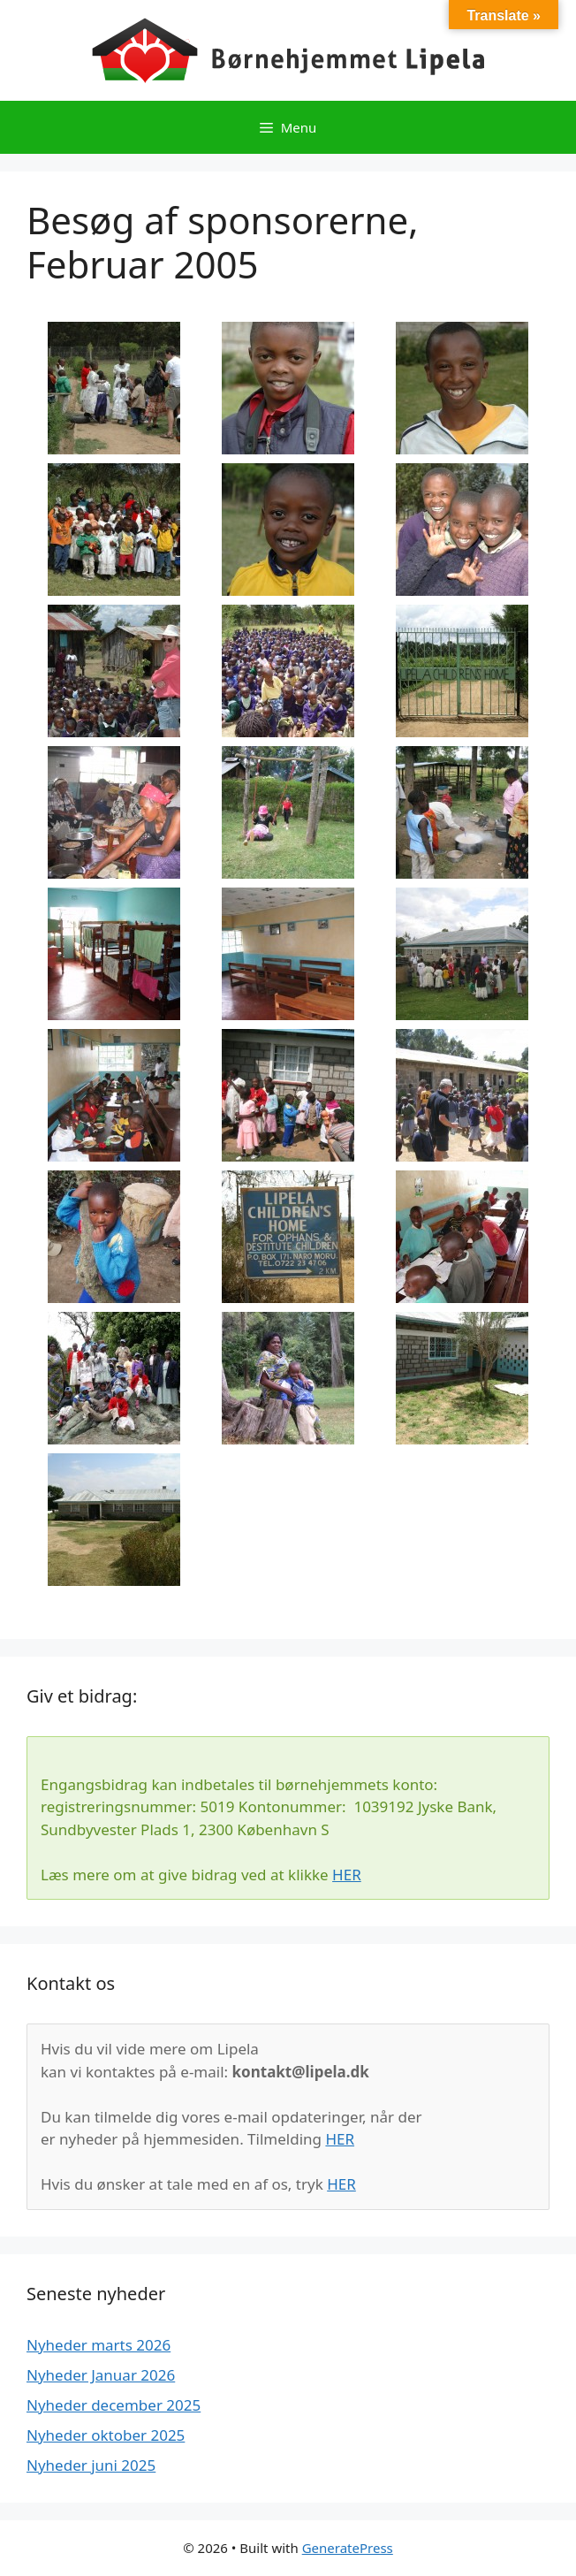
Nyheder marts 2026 (99, 2345)
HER (346, 1874)
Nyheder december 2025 (114, 2405)
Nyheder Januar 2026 (101, 2375)
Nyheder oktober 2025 (106, 2435)
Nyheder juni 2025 (91, 2465)
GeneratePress (347, 2548)
